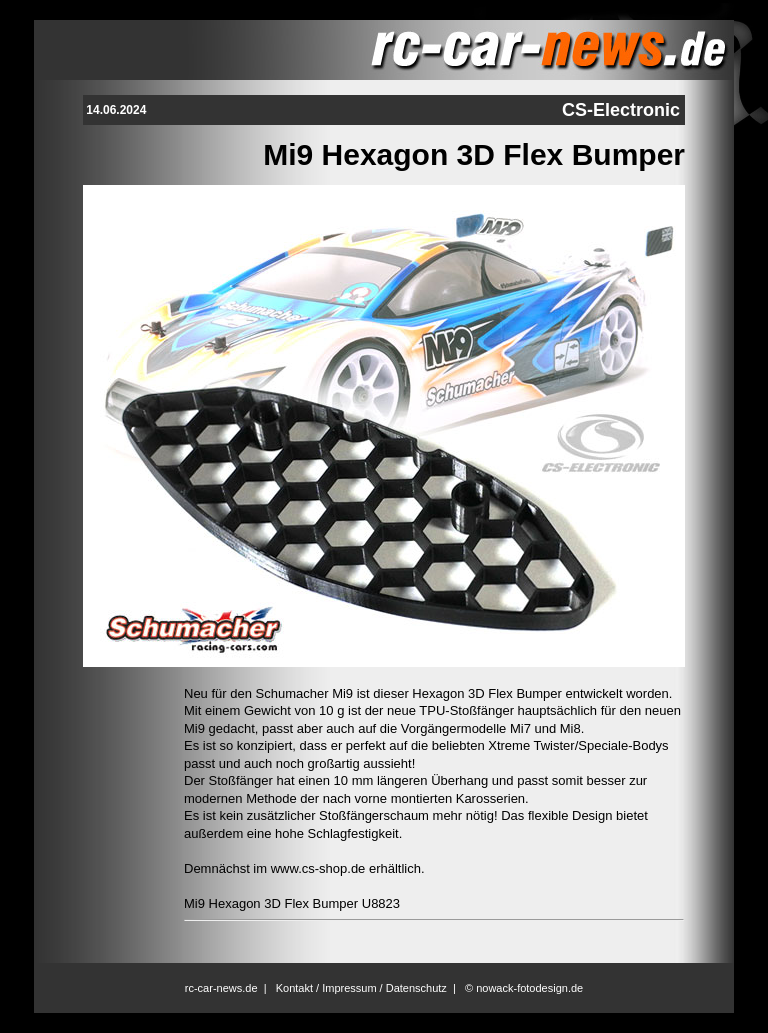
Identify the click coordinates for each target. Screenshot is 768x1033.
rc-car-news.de (221, 988)
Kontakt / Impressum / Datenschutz (361, 988)
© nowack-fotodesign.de (524, 988)
